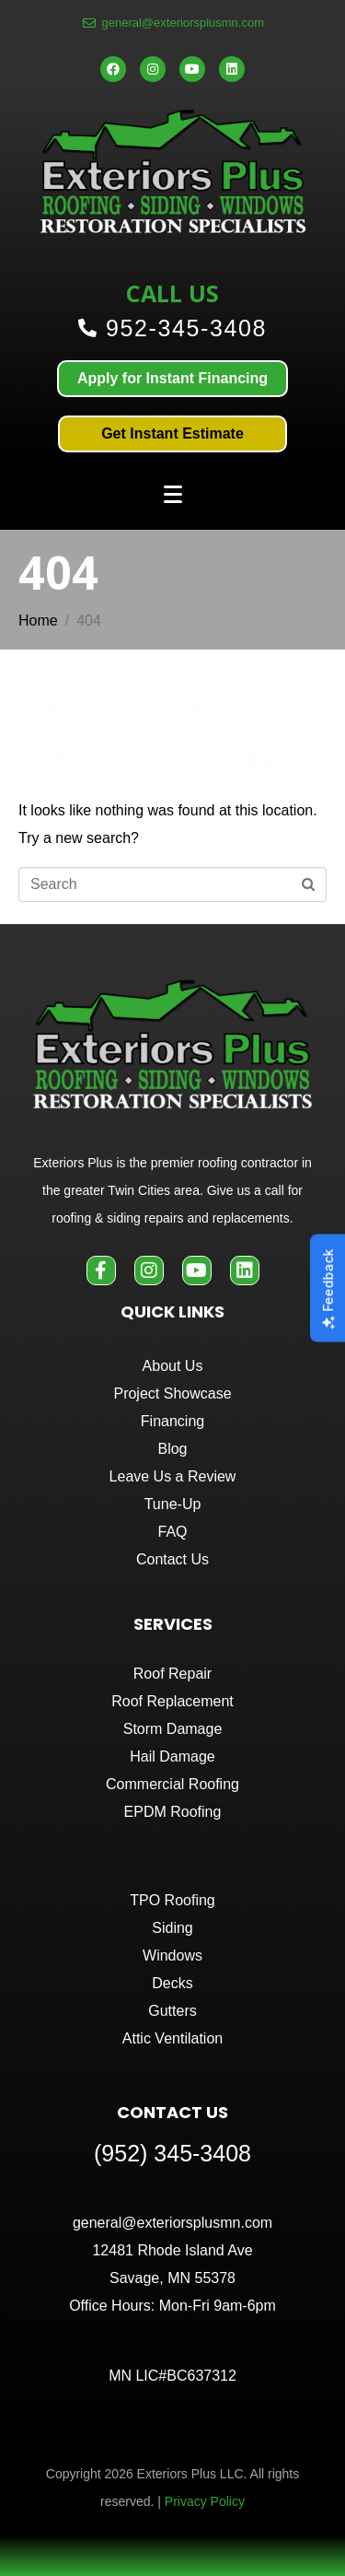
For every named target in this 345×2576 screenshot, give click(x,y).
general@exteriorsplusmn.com (172, 2223)
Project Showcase (172, 1393)
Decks (172, 1983)
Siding (172, 1928)
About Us (173, 1366)
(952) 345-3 (153, 2153)
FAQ (172, 1532)
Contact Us (172, 1559)
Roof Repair (172, 1673)
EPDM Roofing (173, 1812)
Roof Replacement (172, 1701)
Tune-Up (172, 1504)
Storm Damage (173, 1729)
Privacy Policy (205, 2501)
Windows (172, 1955)
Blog (172, 1449)
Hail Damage (172, 1756)
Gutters (172, 2011)
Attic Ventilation (172, 2038)
